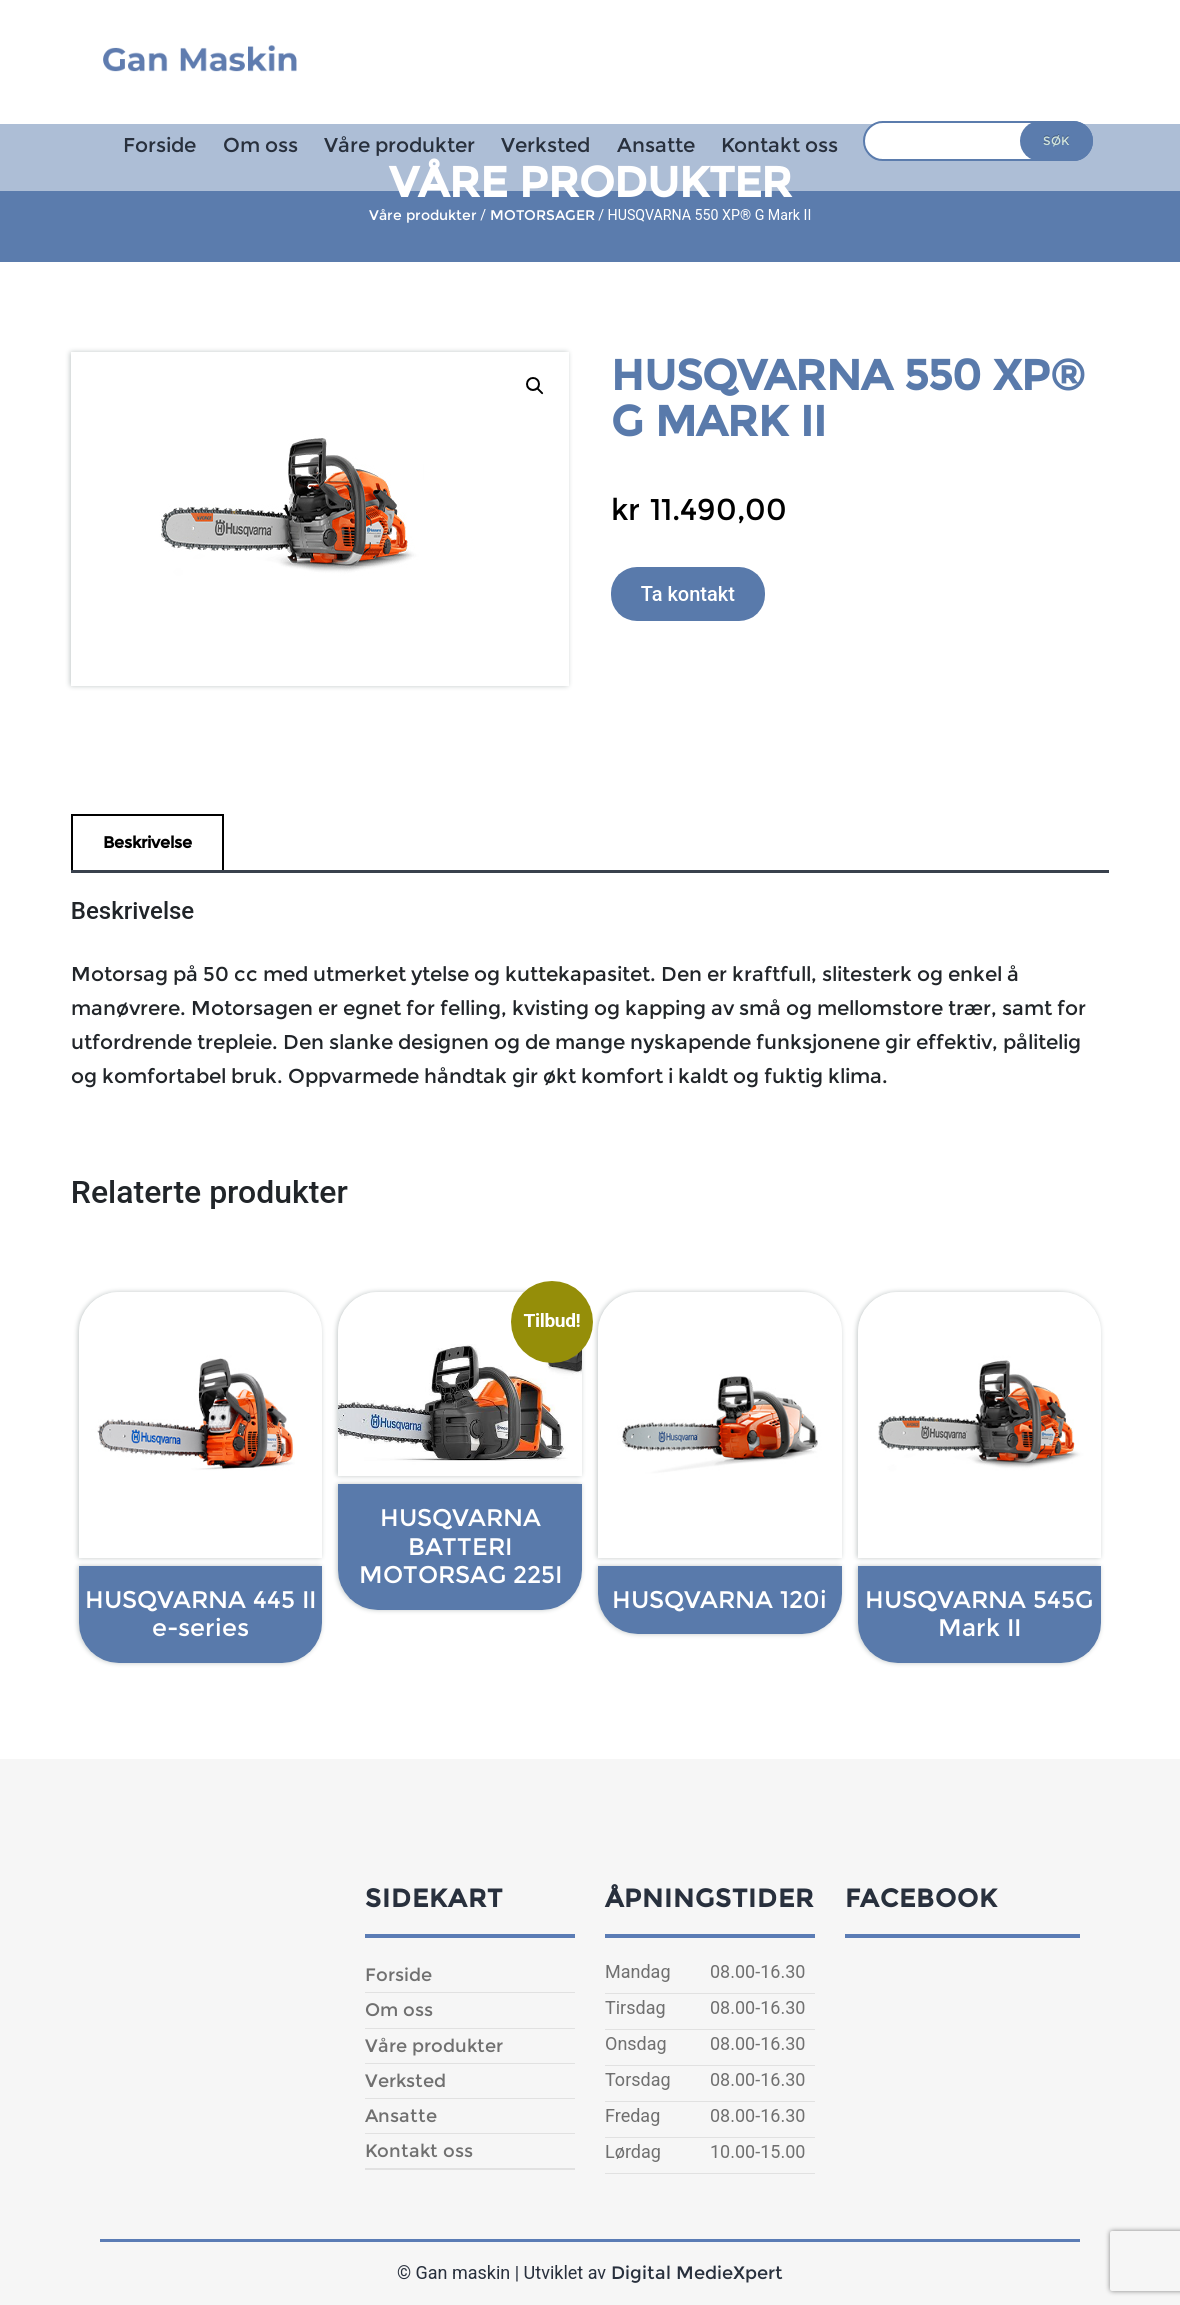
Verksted (545, 145)
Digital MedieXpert (697, 2273)
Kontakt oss (779, 145)
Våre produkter (399, 145)
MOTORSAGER (542, 215)
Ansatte (656, 145)
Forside (159, 145)
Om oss (260, 145)
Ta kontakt (688, 594)
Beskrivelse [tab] (147, 842)
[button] (535, 386)
